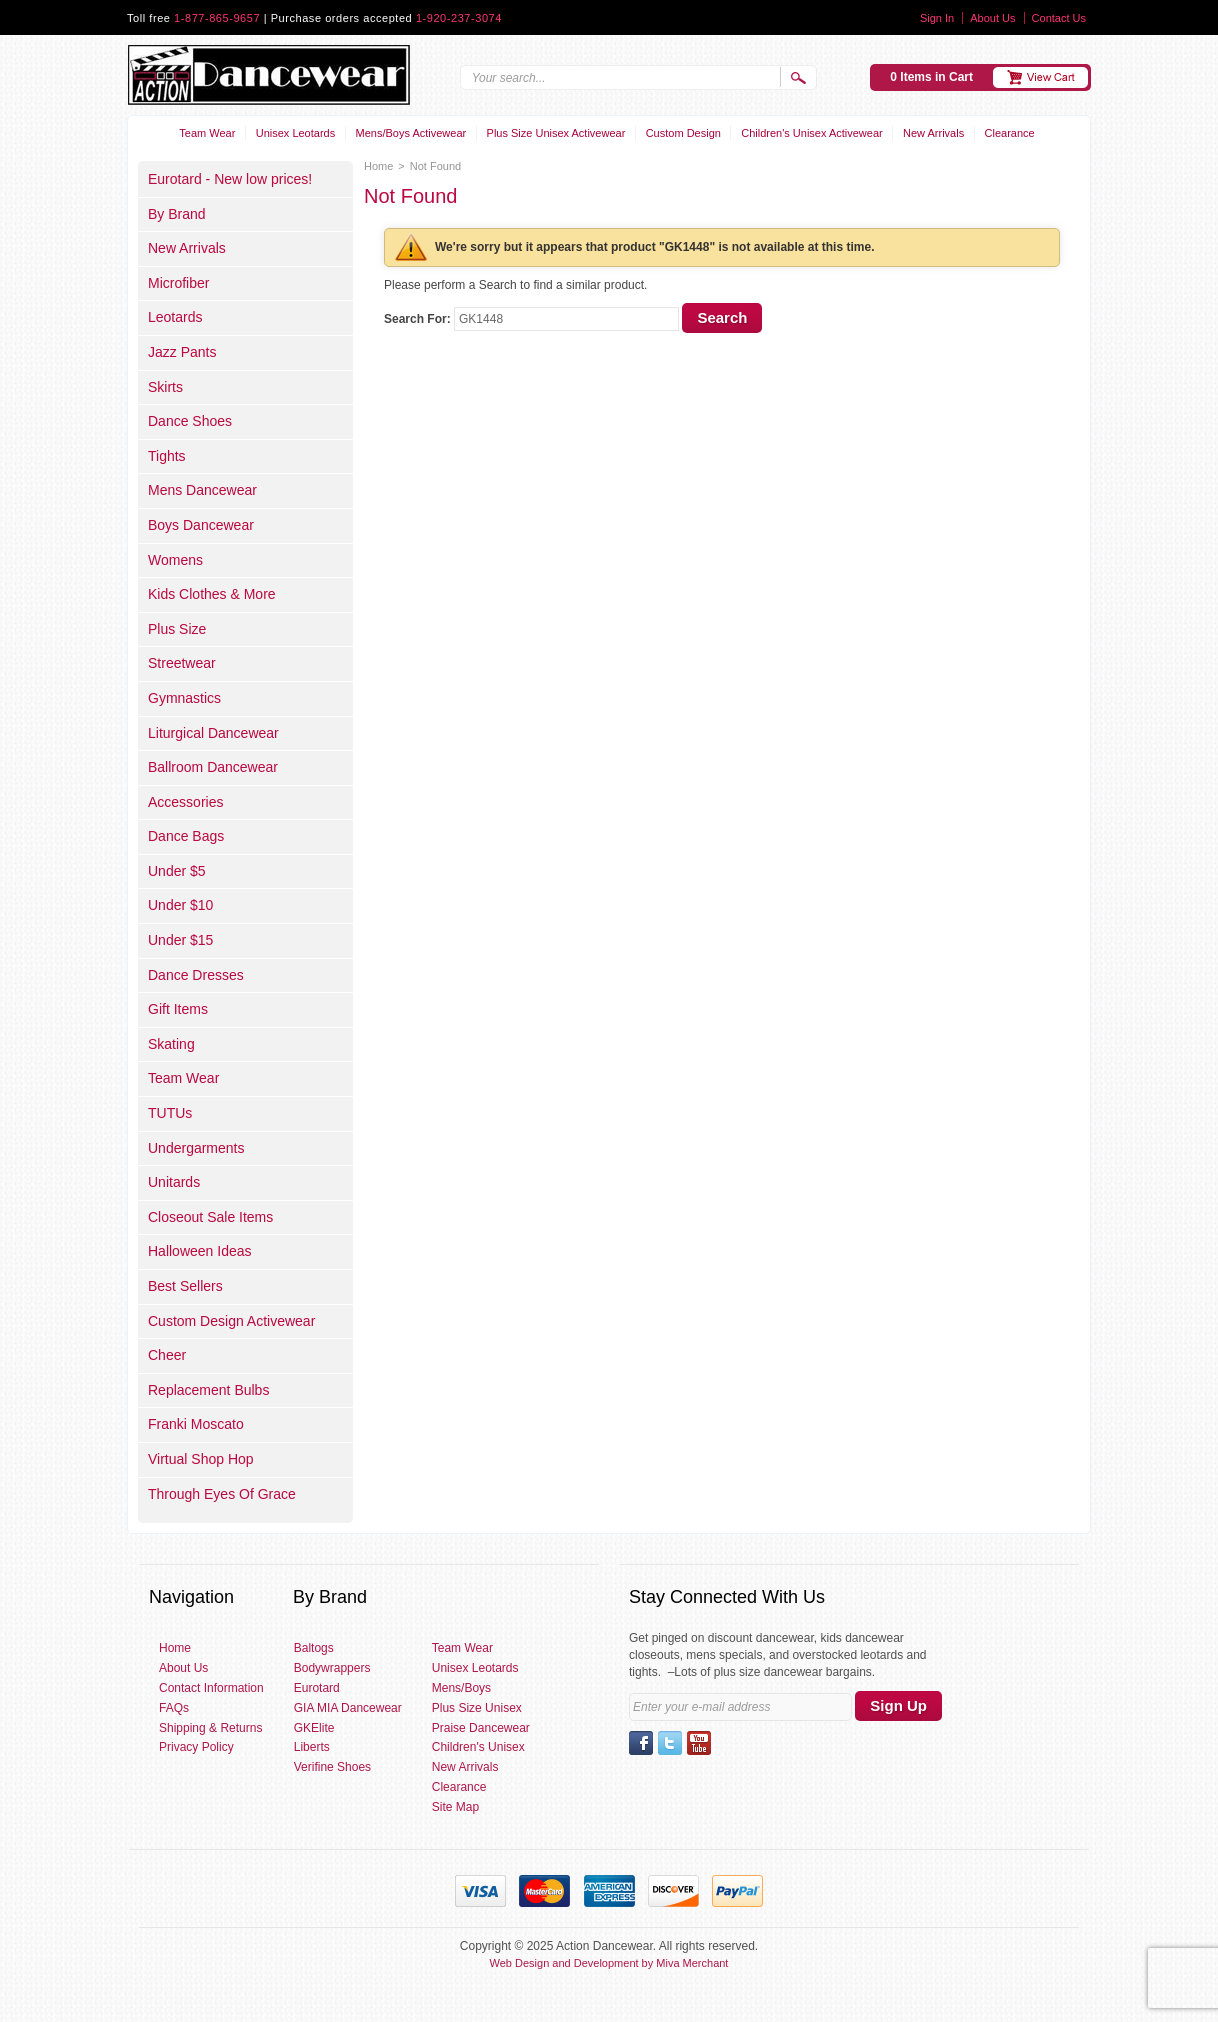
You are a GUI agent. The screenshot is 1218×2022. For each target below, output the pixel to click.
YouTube (699, 1743)
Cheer (167, 1355)
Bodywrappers (332, 1668)
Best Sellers (185, 1286)
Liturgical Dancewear (213, 733)
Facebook (641, 1743)
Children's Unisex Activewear (812, 133)
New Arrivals (933, 133)
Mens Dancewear (202, 490)
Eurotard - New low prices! (230, 179)
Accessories (185, 802)
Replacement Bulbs (208, 1390)
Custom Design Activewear (231, 1321)
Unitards (174, 1182)
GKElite (314, 1728)
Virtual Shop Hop (201, 1459)
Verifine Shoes (332, 1767)
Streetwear (182, 663)
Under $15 (180, 940)
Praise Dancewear (481, 1728)
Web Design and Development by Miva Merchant (609, 1963)
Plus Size (177, 629)
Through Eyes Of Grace (222, 1494)
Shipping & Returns (210, 1728)
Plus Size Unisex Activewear (556, 133)
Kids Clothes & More (212, 594)
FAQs (174, 1708)
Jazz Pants (182, 352)
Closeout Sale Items (210, 1217)
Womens (175, 560)
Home (378, 166)
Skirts (165, 387)
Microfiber (178, 283)
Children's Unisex (478, 1747)
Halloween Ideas (200, 1251)
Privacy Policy (196, 1747)
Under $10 (180, 905)
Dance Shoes (190, 421)
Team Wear (207, 133)
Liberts (312, 1747)
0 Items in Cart (931, 77)
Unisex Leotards (296, 133)
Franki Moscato (196, 1424)
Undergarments (196, 1148)
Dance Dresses (196, 975)
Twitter (670, 1743)
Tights (167, 456)
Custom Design (683, 133)
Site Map (455, 1807)
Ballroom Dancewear (213, 767)
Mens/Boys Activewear (411, 133)
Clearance (1010, 133)
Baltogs (314, 1648)
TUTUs (170, 1113)
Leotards (175, 317)
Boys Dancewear (201, 525)
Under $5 (177, 871)
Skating (171, 1044)
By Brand (177, 214)
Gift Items (178, 1009)
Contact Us (1059, 18)
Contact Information (211, 1688)
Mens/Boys (461, 1688)
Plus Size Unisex (477, 1708)
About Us (992, 18)
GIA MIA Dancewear (348, 1708)
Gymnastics (184, 698)
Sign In (937, 18)
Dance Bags (186, 836)
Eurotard (317, 1688)
